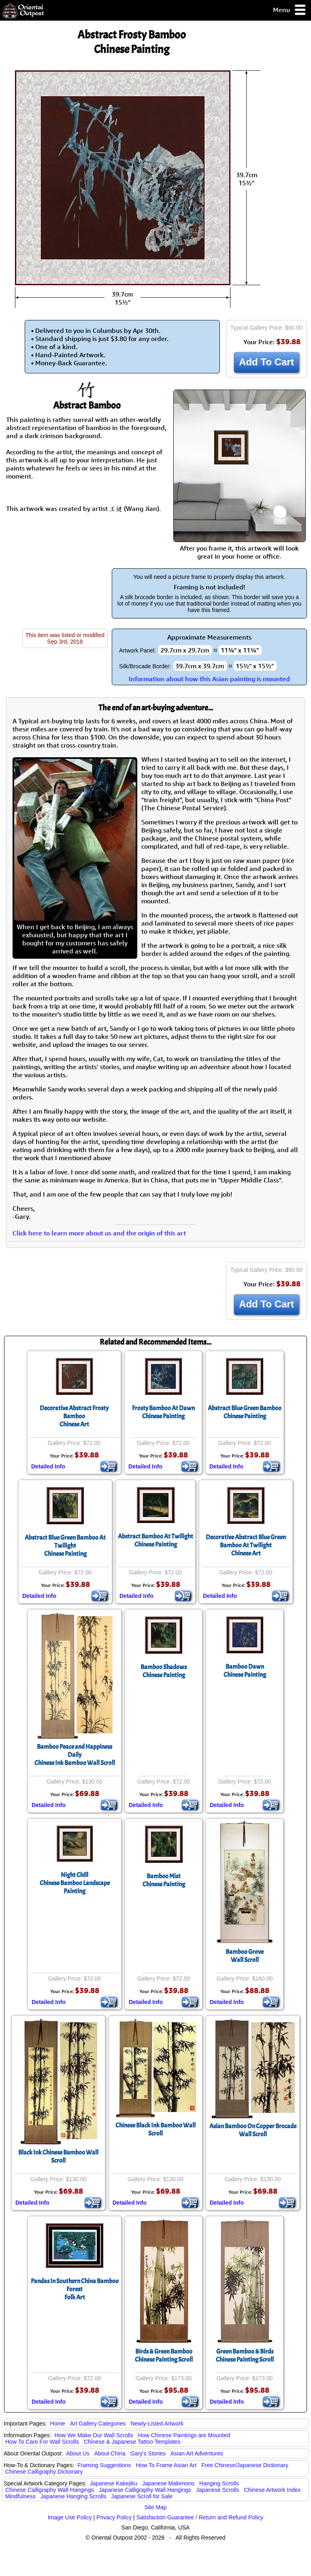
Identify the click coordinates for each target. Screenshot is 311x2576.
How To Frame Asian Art (166, 2465)
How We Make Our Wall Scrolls (93, 2435)
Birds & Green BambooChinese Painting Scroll (164, 2355)
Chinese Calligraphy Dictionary (44, 2471)
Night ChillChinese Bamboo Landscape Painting (75, 1883)
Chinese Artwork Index (272, 2490)
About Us (77, 2453)
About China (110, 2453)
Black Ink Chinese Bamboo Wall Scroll (58, 2156)
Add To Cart (266, 361)
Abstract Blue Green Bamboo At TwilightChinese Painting (65, 1546)
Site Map (155, 2507)
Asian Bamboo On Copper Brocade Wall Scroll (252, 2130)
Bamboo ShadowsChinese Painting (164, 1671)
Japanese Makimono (168, 2483)
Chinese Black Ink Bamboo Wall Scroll (155, 2129)
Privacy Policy (114, 2517)
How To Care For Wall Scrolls (42, 2441)
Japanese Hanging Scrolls (73, 2496)
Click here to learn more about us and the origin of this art (99, 1233)
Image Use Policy (70, 2517)
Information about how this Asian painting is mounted (209, 679)
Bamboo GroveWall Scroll (245, 1956)
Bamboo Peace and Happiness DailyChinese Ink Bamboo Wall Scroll (74, 1755)
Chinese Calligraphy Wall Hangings (49, 2490)
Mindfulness (20, 2496)
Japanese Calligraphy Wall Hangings (145, 2490)
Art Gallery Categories (98, 2423)
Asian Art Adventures (196, 2453)
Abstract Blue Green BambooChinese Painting (244, 1412)
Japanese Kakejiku (114, 2483)
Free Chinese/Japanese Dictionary (244, 2465)
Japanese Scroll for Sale (142, 2496)
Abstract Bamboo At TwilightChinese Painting (155, 1540)
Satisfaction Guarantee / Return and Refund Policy (200, 2517)
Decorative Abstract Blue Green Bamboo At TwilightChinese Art (246, 1545)
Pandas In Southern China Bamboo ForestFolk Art (75, 2289)
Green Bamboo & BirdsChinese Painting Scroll (245, 2355)
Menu (290, 10)
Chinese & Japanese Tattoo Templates (132, 2441)
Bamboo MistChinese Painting (164, 1880)
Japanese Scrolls (217, 2490)
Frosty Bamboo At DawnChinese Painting (163, 1412)
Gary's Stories (148, 2453)
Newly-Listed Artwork (156, 2423)
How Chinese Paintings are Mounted (184, 2435)
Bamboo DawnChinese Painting (245, 1671)
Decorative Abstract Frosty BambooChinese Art (74, 1416)
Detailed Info (48, 1466)
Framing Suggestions (104, 2465)
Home (57, 2423)
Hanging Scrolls (219, 2483)
